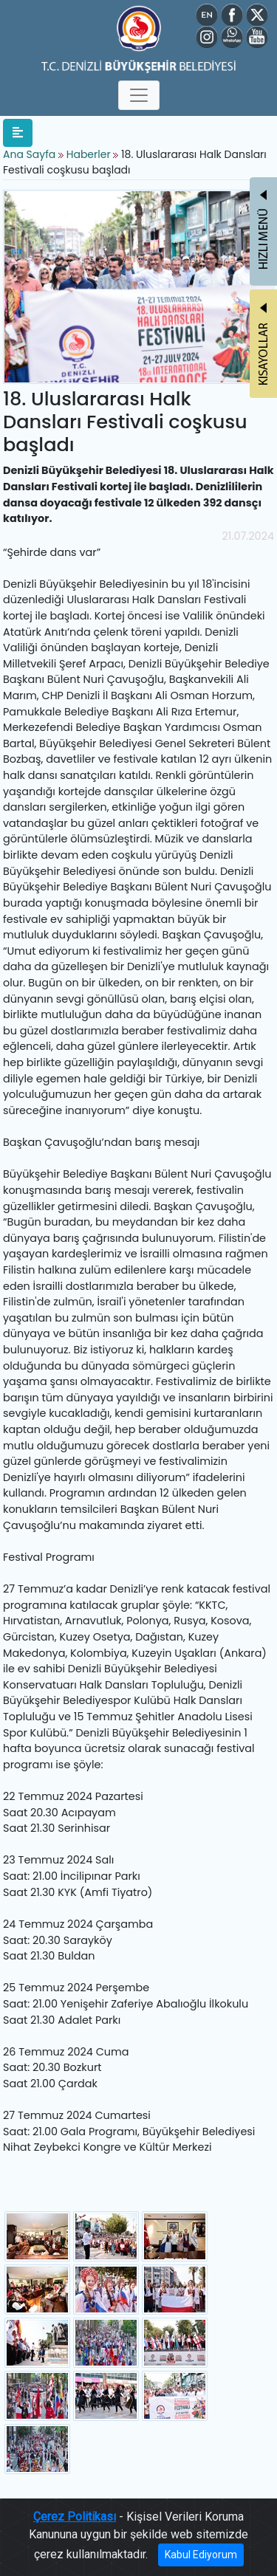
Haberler (88, 154)
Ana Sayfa (29, 154)
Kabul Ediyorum (201, 2554)
